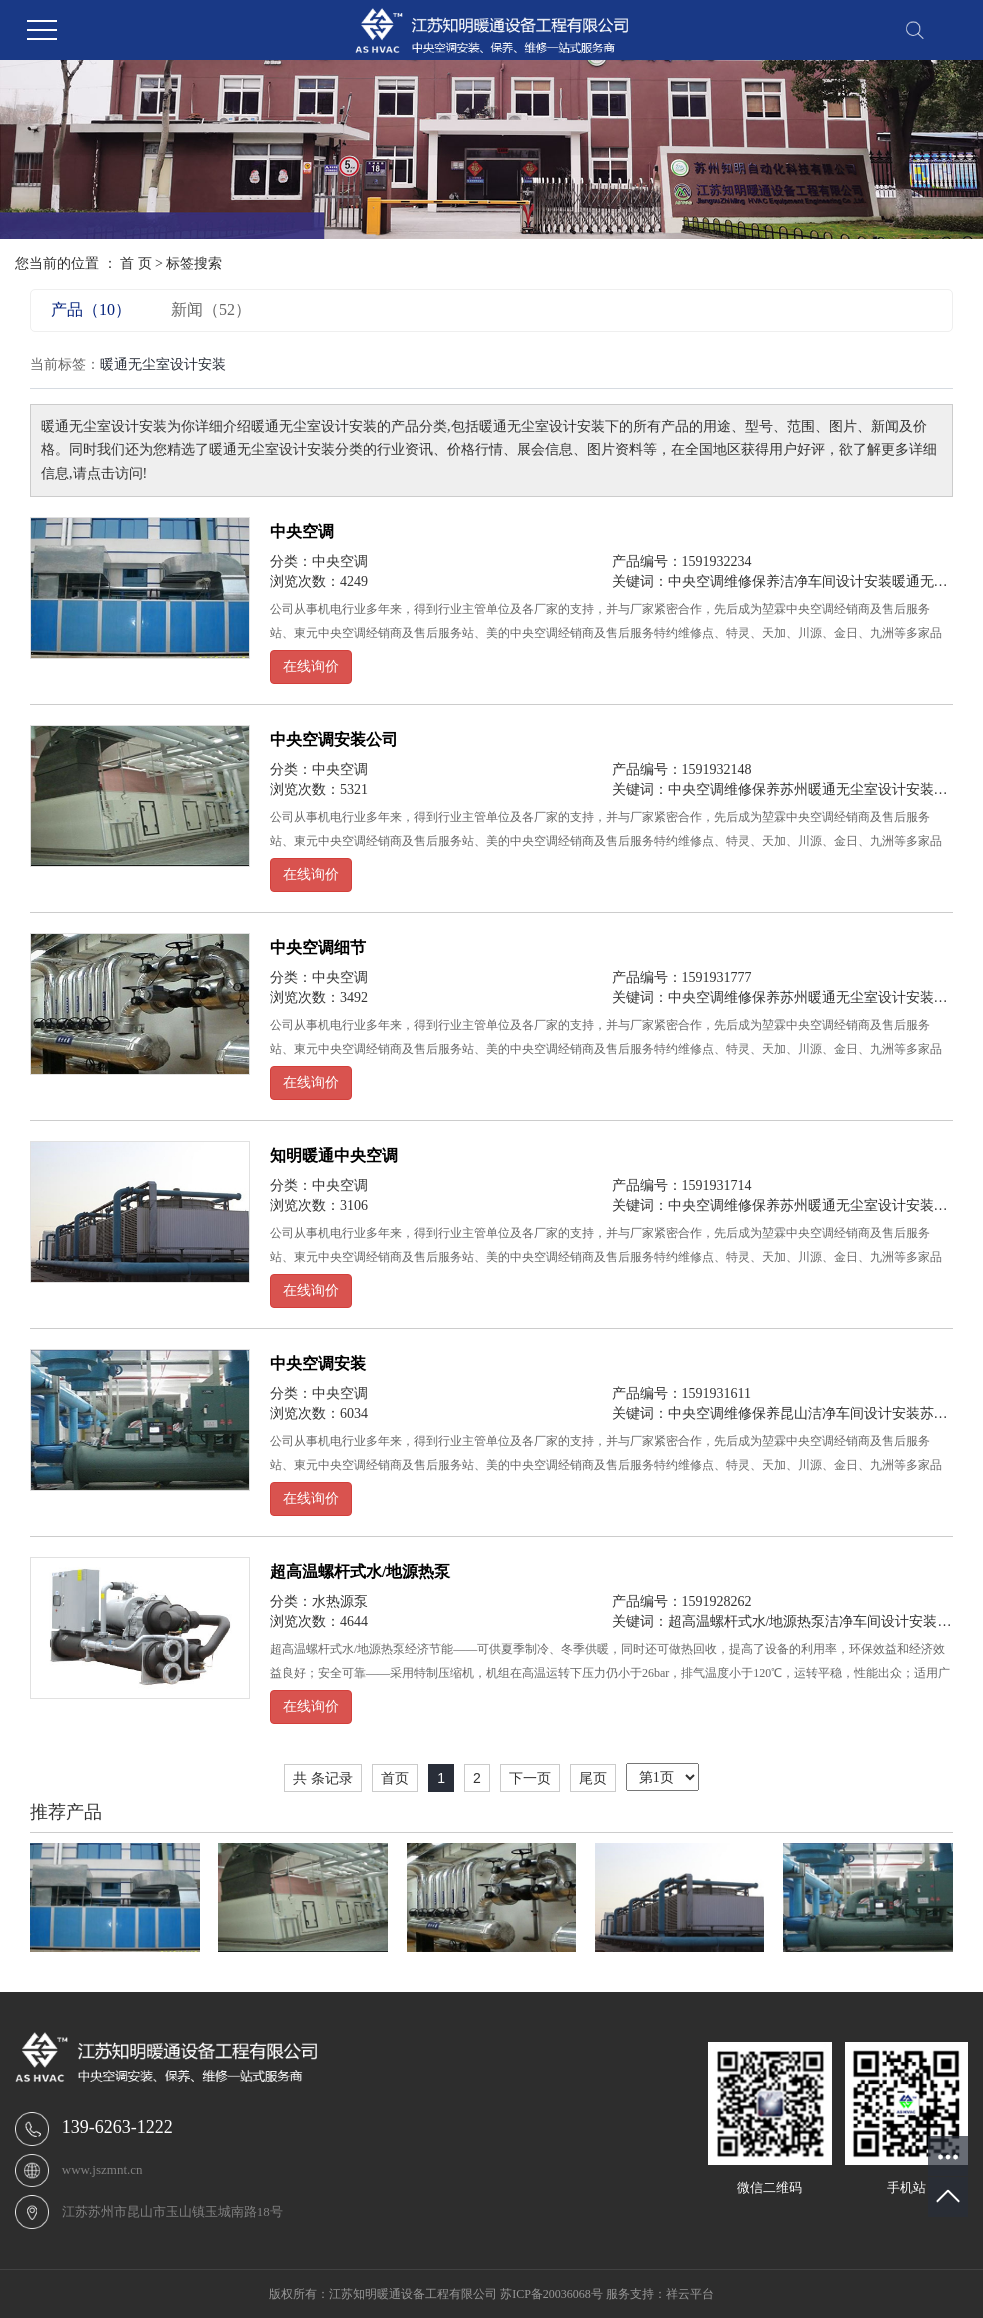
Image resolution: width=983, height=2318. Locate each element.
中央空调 (302, 531)
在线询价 (311, 666)
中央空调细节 (318, 947)
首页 (395, 1778)
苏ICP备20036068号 (551, 2294)
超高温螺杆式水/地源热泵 (360, 1571)
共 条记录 (323, 1778)
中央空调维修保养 (724, 581)
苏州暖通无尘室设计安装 (857, 789)
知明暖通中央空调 (334, 1155)
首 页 (136, 263)
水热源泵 (340, 1601)
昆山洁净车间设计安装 (850, 1413)
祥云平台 (690, 2294)
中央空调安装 (318, 1363)
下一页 (530, 1778)
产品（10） (91, 309)
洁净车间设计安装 (836, 581)
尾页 (593, 1778)
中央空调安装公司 (334, 739)
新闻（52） (211, 309)
